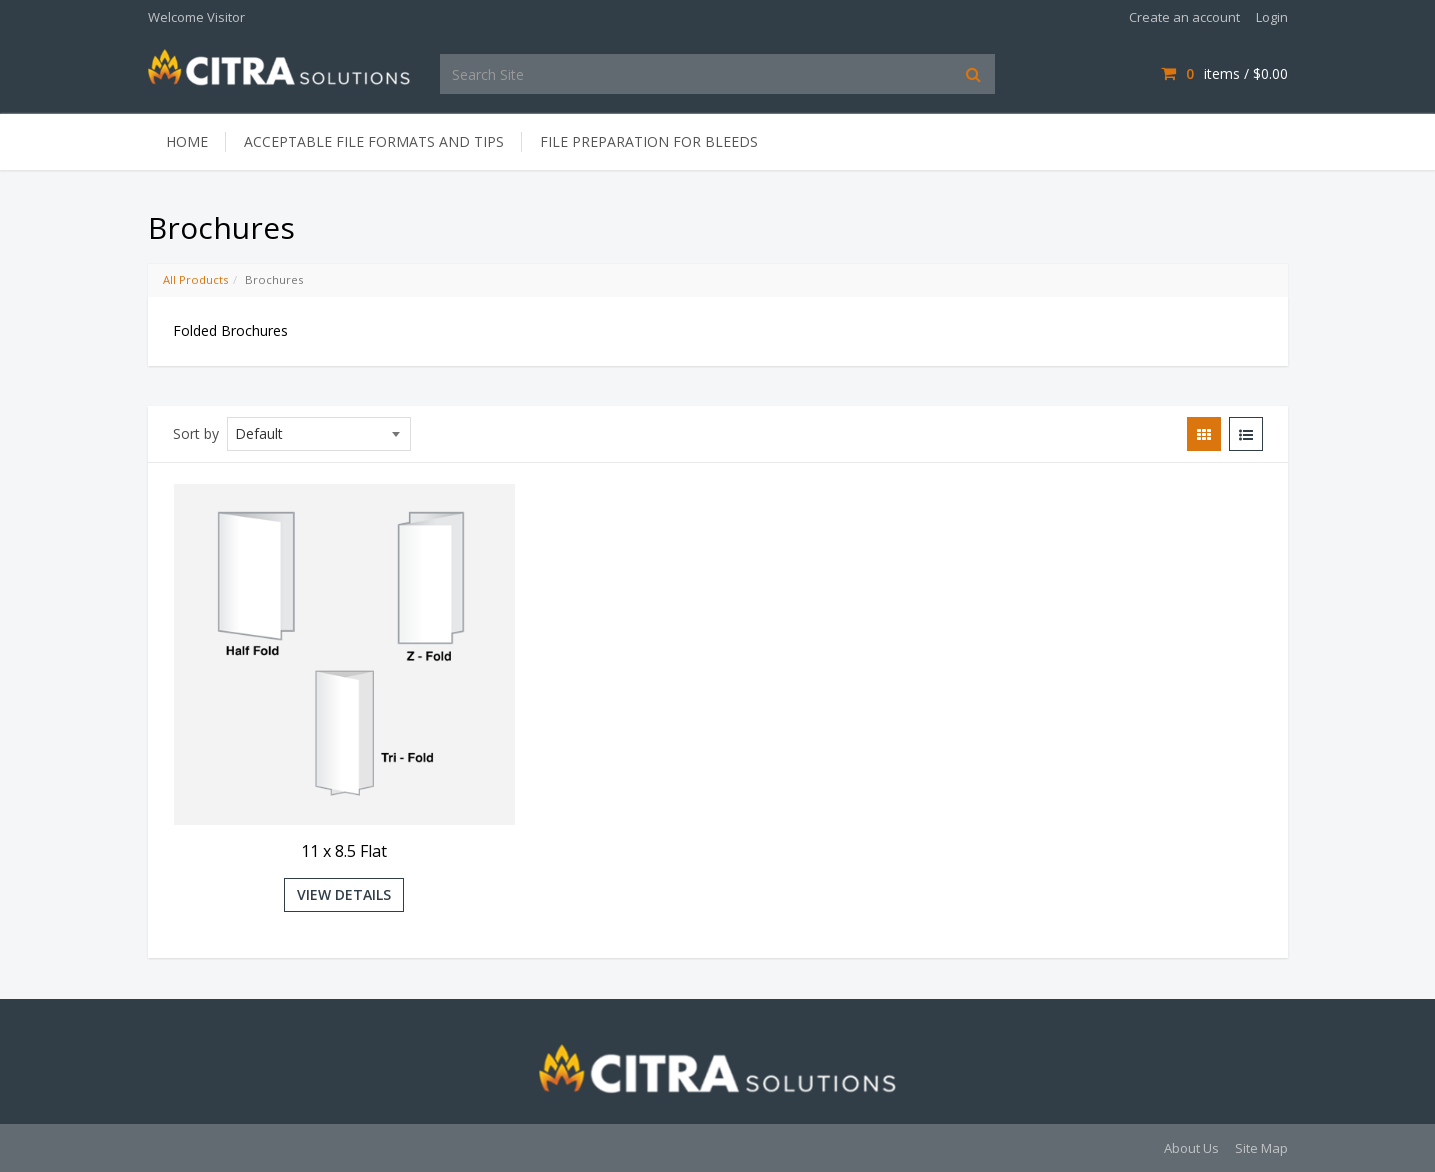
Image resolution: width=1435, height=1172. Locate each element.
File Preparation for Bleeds (649, 141)
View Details (344, 894)
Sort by (196, 433)
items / (1224, 73)
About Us (1191, 1148)
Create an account (1184, 17)
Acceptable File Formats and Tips (374, 141)
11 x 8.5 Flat (344, 851)
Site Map (1261, 1148)
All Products (195, 279)
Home (187, 141)
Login (1272, 17)
